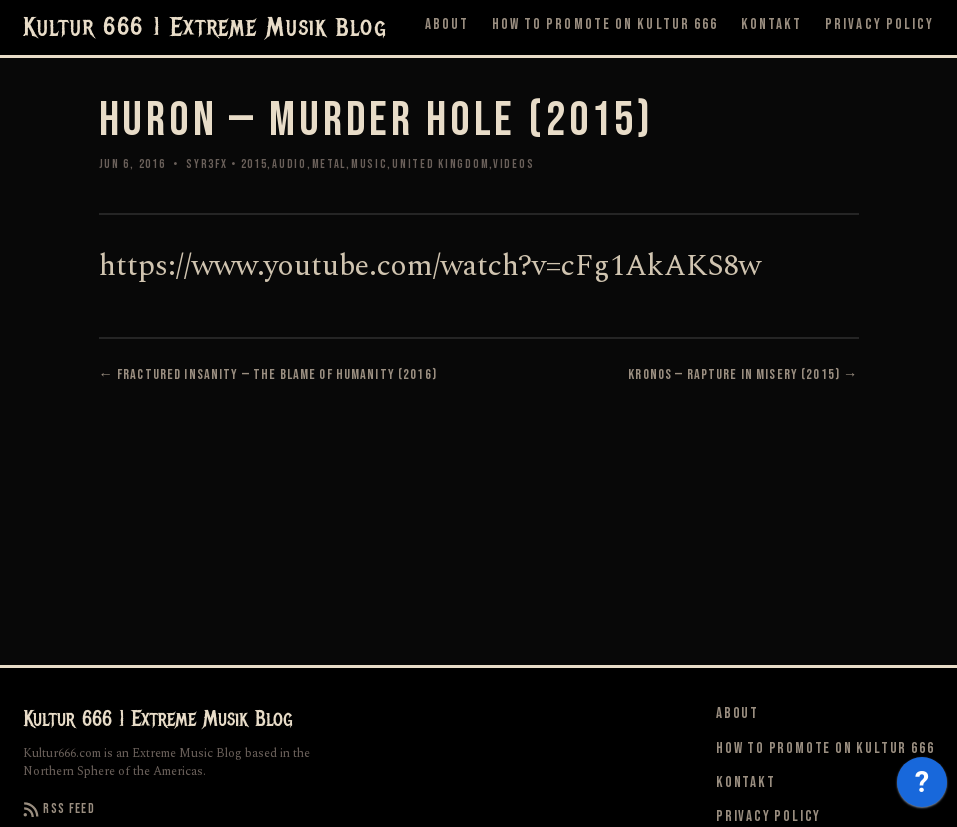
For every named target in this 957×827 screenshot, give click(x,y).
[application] (922, 787)
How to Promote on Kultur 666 (605, 24)
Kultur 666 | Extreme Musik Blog (205, 28)
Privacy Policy (879, 24)
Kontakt (772, 24)
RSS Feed (59, 809)
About (447, 24)
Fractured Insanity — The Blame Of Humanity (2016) (277, 374)
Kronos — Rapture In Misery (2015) (734, 374)
